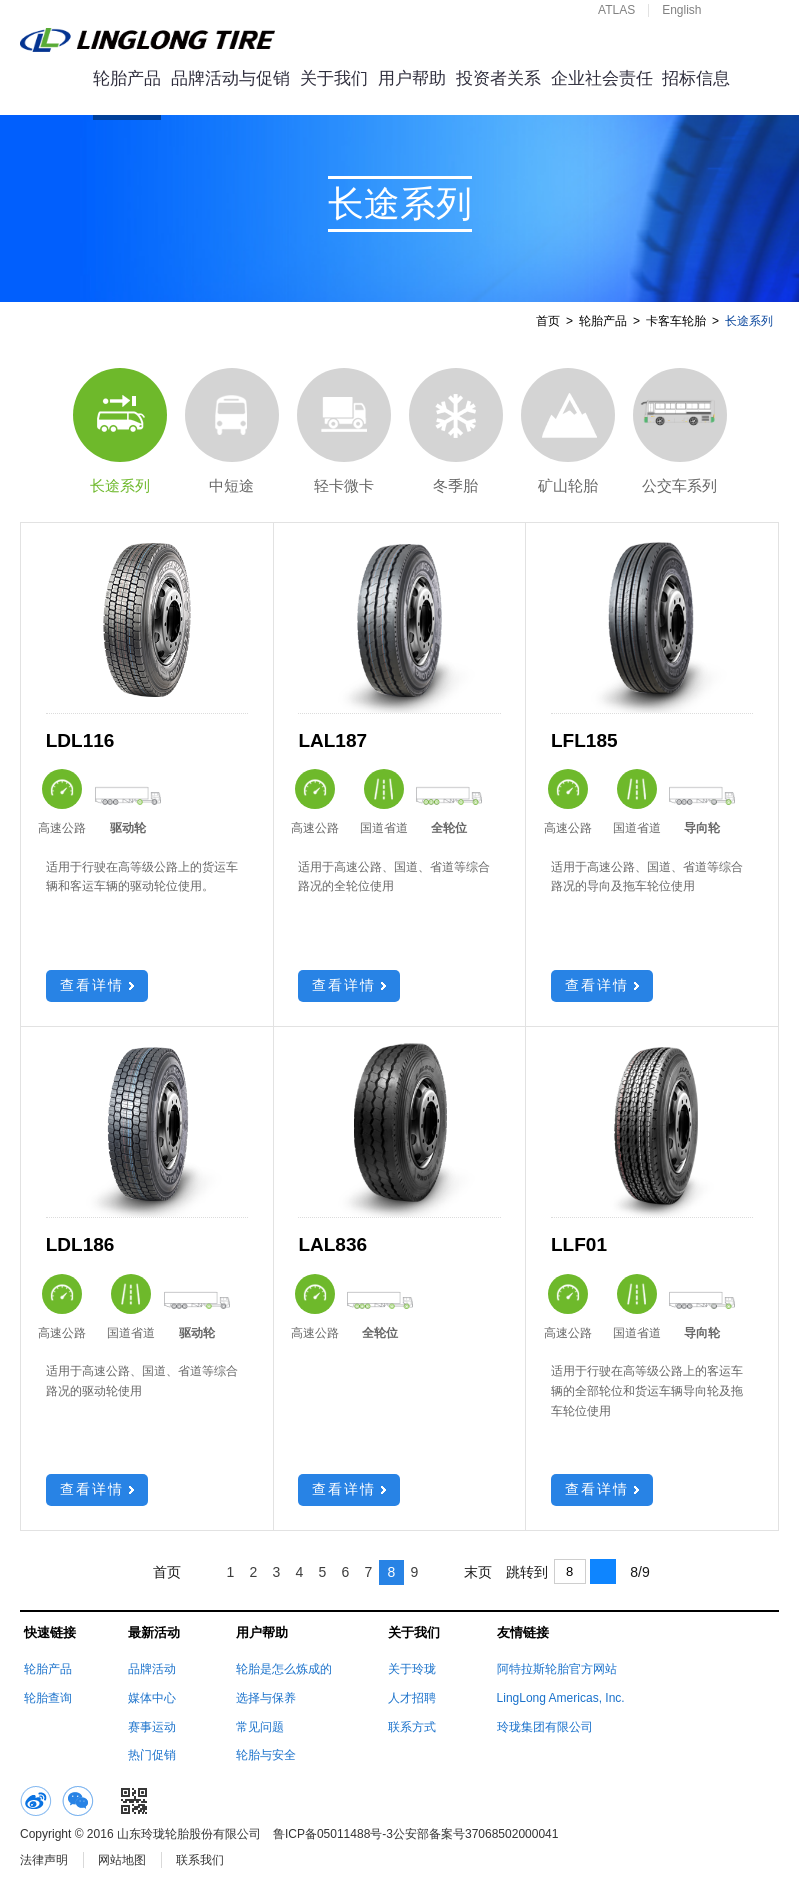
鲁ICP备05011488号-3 (333, 1834)
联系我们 (200, 1860)
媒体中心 (152, 1698)
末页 (478, 1572)
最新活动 (154, 1632)
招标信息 (696, 78)
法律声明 (44, 1860)
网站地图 (122, 1860)
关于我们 (334, 78)
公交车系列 (680, 431)
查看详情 (97, 985)
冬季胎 (456, 431)
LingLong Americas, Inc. (561, 1698)
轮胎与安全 (266, 1755)
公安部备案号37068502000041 (475, 1834)
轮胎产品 (127, 78)
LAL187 (332, 740)
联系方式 (412, 1727)
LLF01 (579, 1244)
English (681, 10)
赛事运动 (152, 1727)
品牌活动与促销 (230, 78)
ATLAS (616, 10)
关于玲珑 (412, 1669)
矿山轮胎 (568, 431)
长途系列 (120, 431)
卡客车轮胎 (676, 321)
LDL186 (80, 1244)
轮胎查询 (48, 1698)
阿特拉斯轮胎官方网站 (557, 1669)
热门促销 (152, 1755)
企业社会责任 (602, 78)
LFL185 (584, 740)
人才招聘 (412, 1698)
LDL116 (80, 740)
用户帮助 (412, 78)
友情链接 (523, 1632)
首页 (548, 321)
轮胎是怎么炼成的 (284, 1669)
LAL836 (332, 1244)
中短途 (232, 431)
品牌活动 (152, 1669)
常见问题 (260, 1727)
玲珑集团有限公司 (545, 1727)
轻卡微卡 (344, 431)
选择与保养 (266, 1698)
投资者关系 (498, 78)
